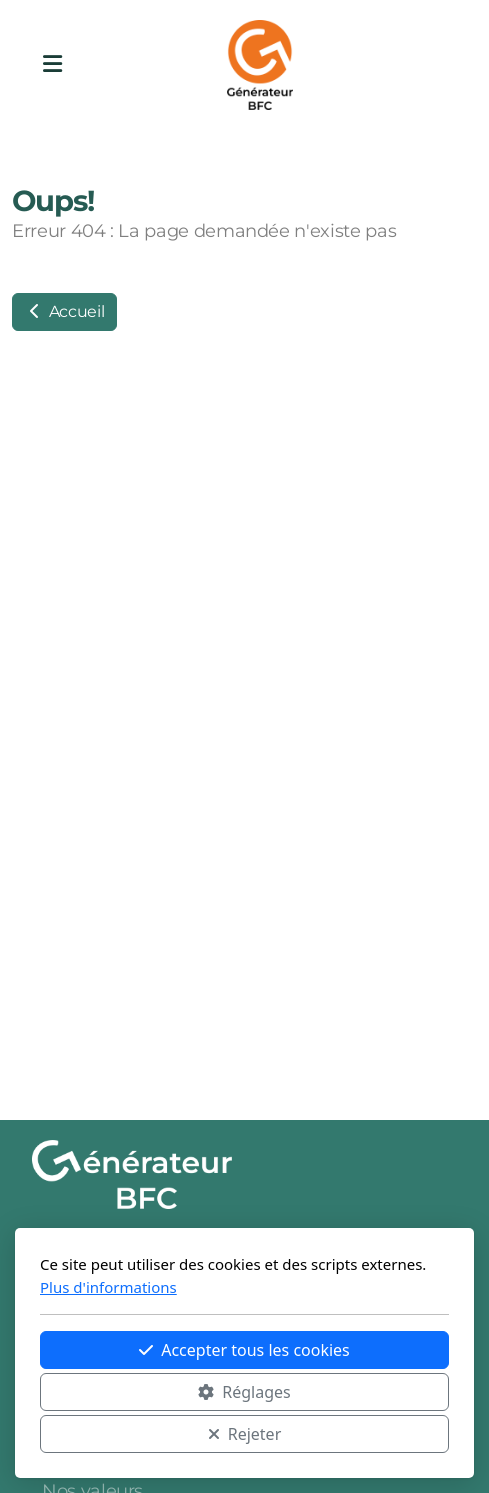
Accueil (64, 311)
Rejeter (245, 1434)
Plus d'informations (108, 1287)
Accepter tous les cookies (244, 1350)
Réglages (244, 1392)
